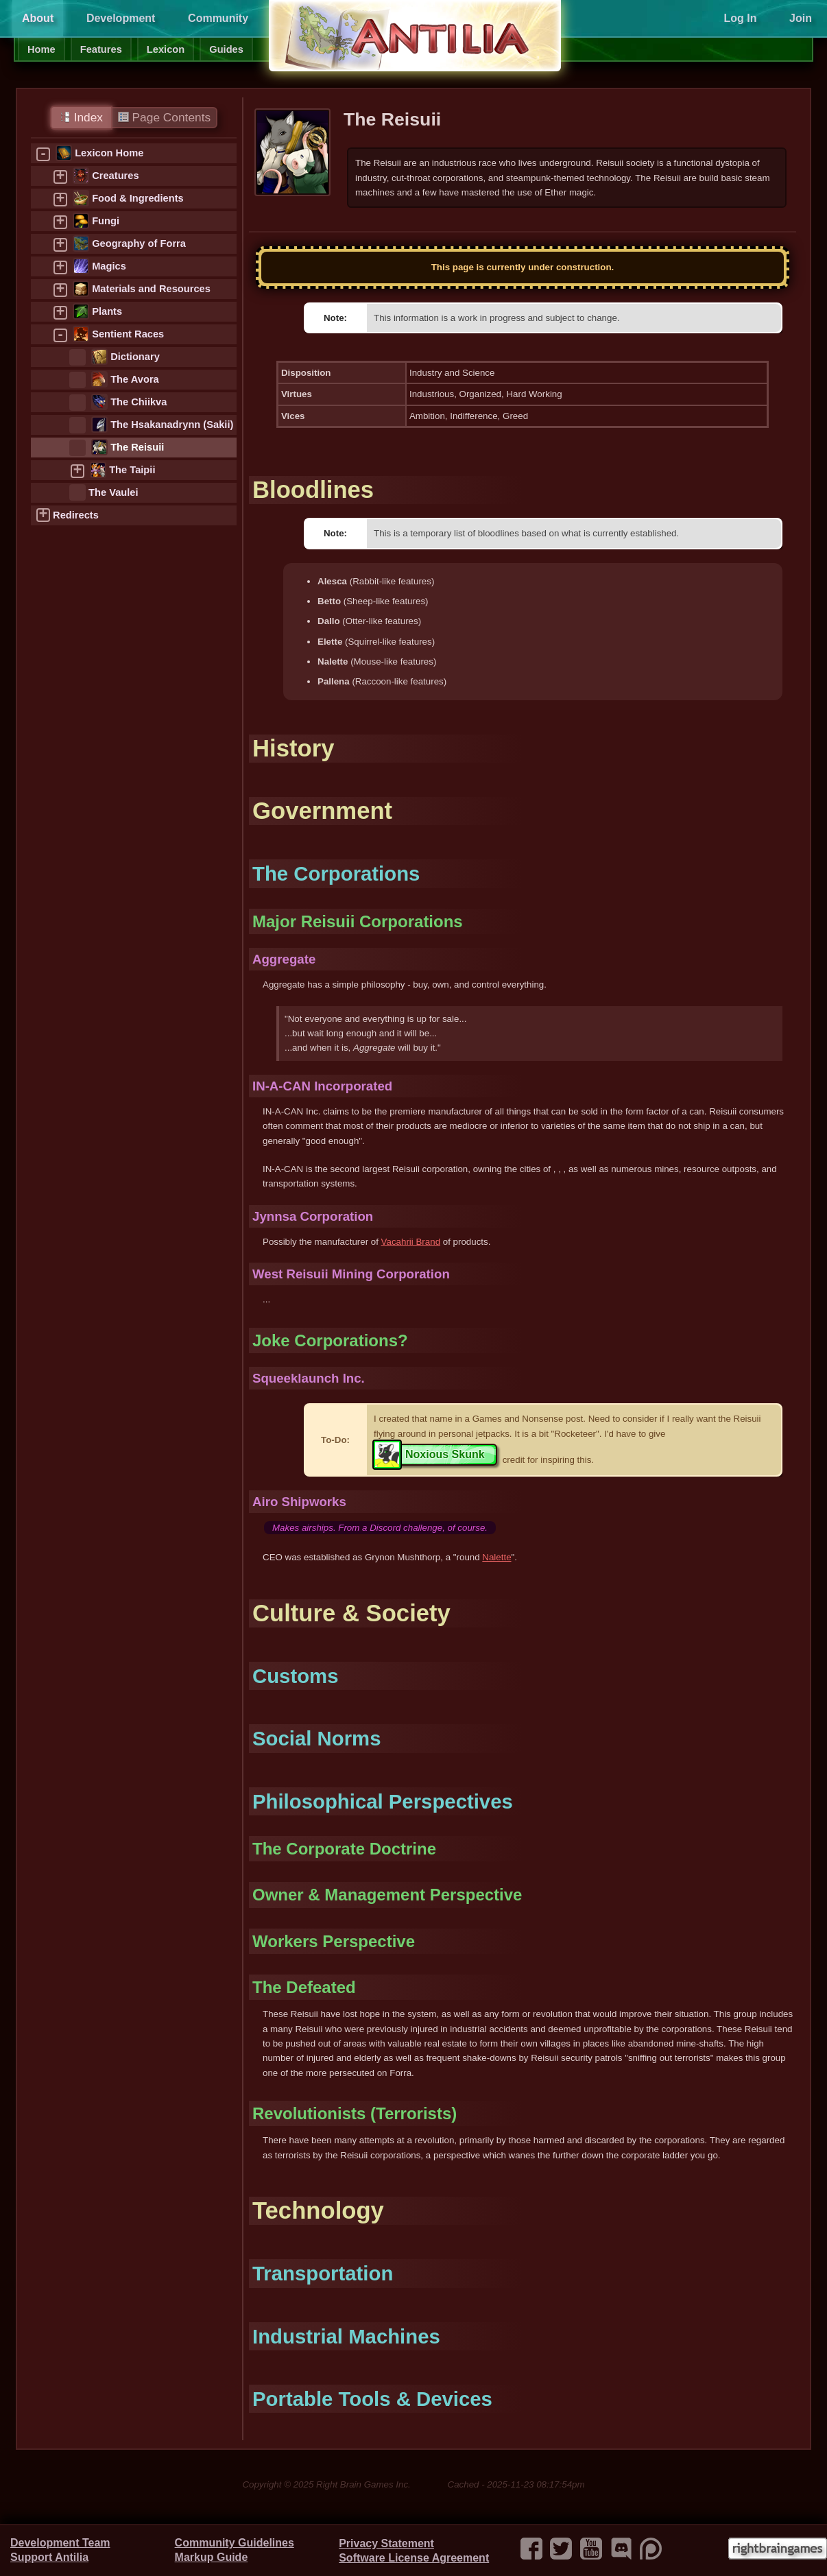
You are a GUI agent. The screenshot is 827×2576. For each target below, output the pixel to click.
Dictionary (135, 356)
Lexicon (165, 49)
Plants (107, 311)
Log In (739, 18)
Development (120, 18)
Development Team (60, 2543)
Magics (109, 266)
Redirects (76, 515)
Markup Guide (211, 2557)
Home (41, 49)
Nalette (496, 1557)
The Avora (134, 379)
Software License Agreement (414, 2558)
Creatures (115, 175)
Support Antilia (49, 2557)
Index (81, 117)
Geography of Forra (139, 243)
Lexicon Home (109, 152)
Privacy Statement (386, 2543)
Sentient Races (128, 334)
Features (101, 49)
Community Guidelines (234, 2543)
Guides (226, 49)
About (37, 18)
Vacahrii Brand (410, 1242)
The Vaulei (113, 492)
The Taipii (132, 469)
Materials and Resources (151, 288)
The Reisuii (137, 447)
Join (800, 18)
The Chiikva (138, 401)
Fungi (105, 220)
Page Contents (164, 117)
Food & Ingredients (138, 198)
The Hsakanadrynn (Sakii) (171, 424)
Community (218, 18)
